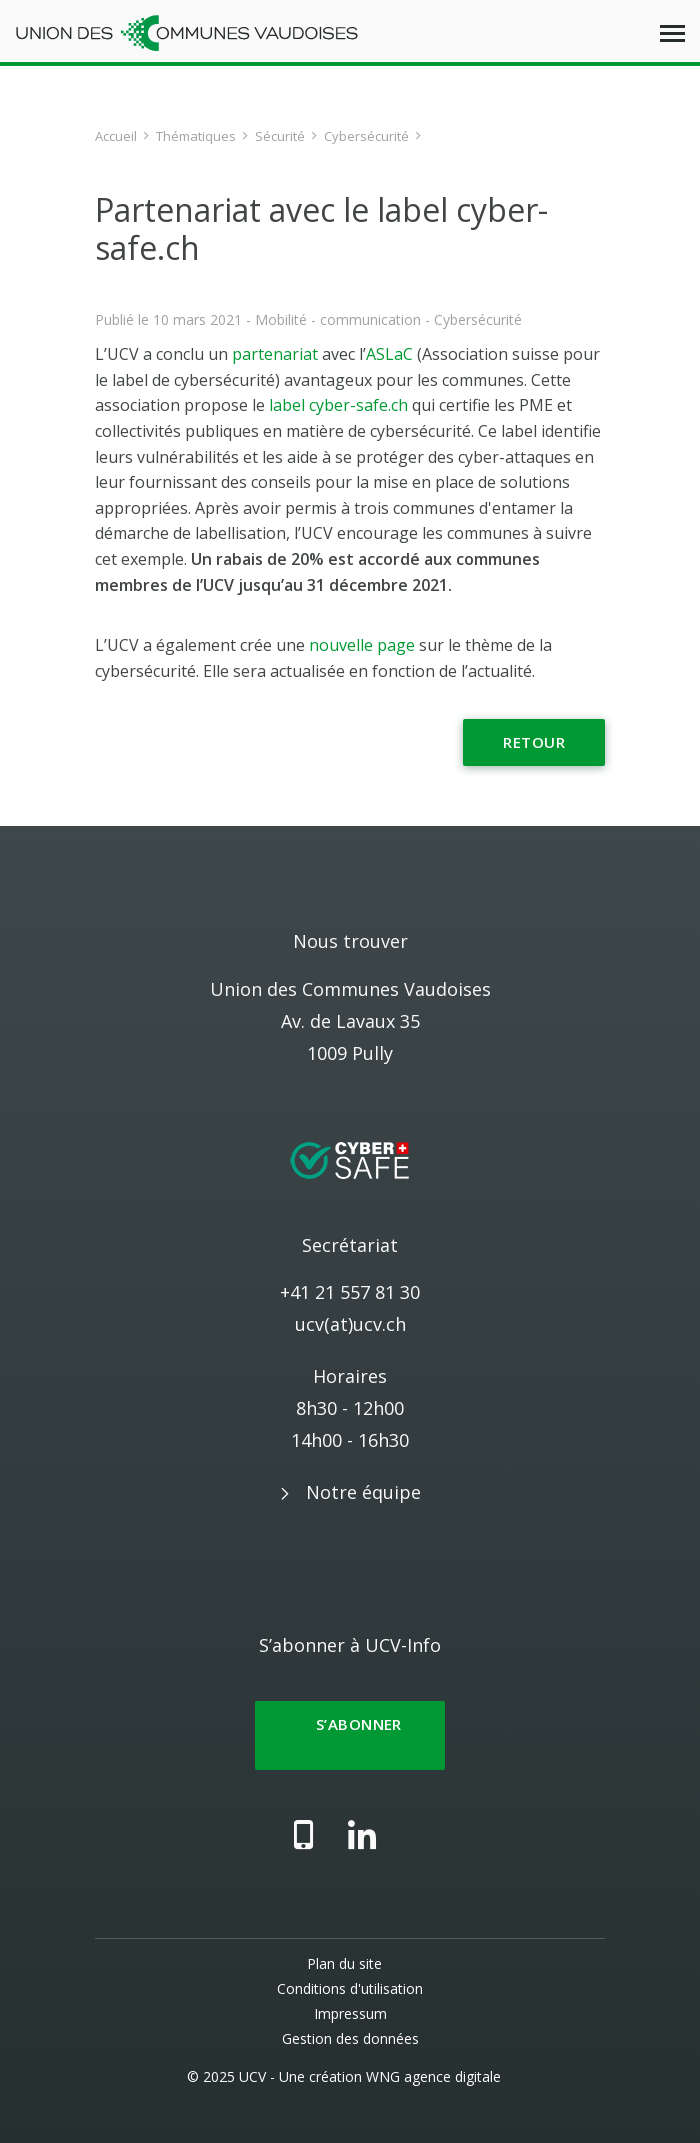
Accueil (116, 136)
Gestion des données (350, 2038)
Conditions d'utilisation (350, 1988)
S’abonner (350, 1735)
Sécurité (280, 136)
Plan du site (344, 1963)
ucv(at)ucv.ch (350, 1324)
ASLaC (389, 354)
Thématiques (196, 136)
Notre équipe (363, 1492)
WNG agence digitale (433, 2076)
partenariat (277, 354)
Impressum (350, 2013)
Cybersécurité (366, 136)
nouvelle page (362, 645)
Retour (534, 742)
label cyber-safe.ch (338, 405)
